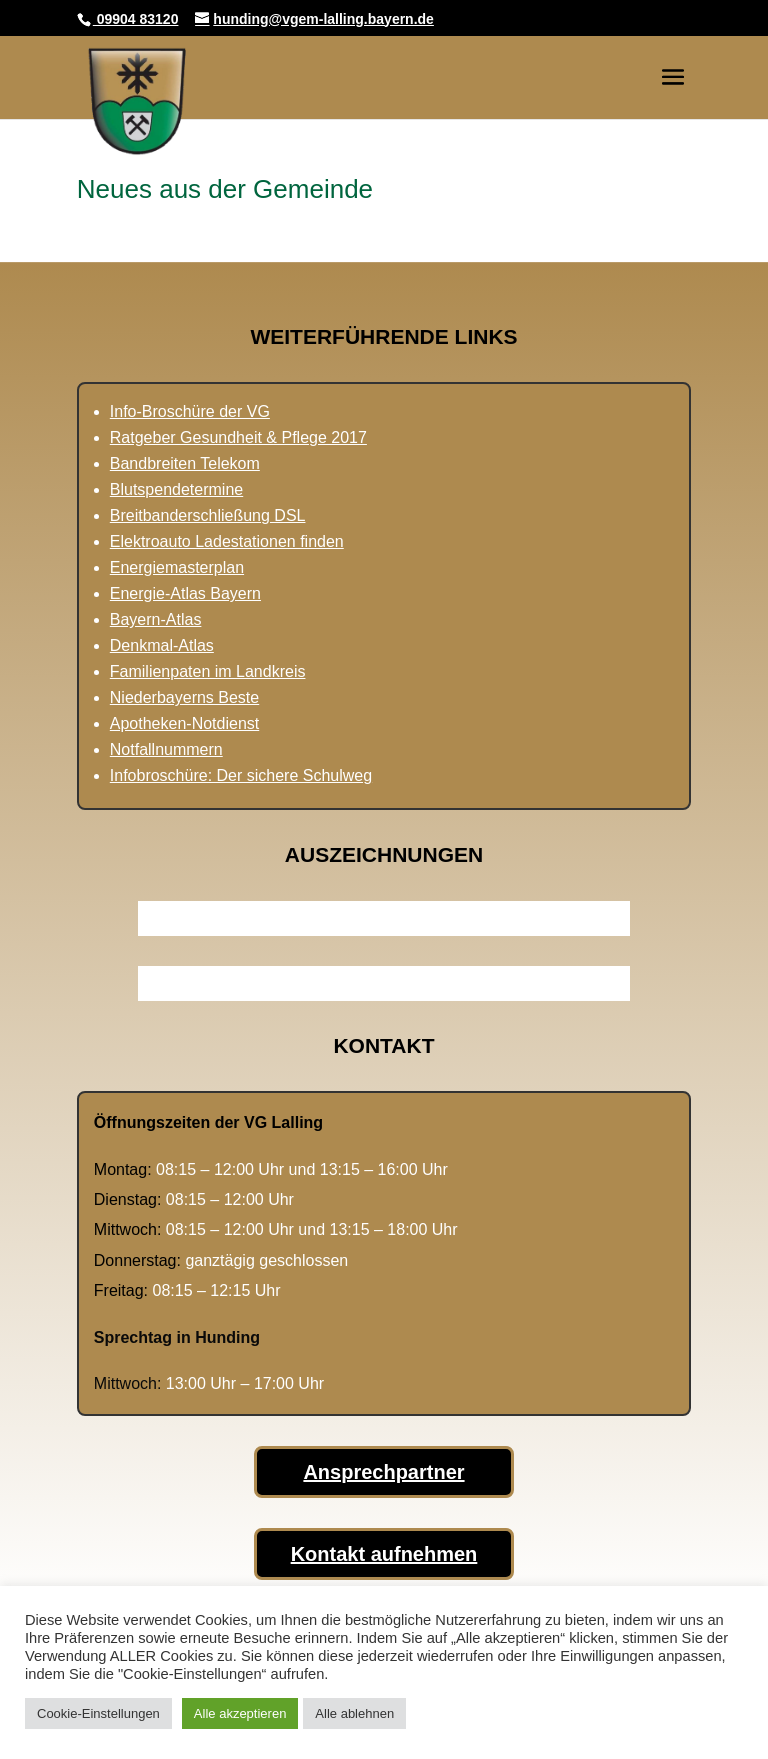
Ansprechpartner (383, 1472)
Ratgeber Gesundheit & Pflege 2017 (238, 437)
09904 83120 (136, 19)
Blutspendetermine (176, 489)
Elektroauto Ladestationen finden (227, 541)
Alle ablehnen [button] (354, 1713)
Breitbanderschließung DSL (208, 515)
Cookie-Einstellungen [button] (98, 1713)
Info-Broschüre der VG (190, 411)
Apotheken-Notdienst (184, 723)
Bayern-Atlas (156, 619)
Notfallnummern (166, 749)
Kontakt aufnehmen (384, 1554)
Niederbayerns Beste (184, 697)
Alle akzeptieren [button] (240, 1713)
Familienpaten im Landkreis (208, 671)
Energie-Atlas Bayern (185, 593)
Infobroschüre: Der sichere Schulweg (241, 775)
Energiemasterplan (177, 567)
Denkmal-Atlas (162, 645)
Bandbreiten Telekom (185, 463)
